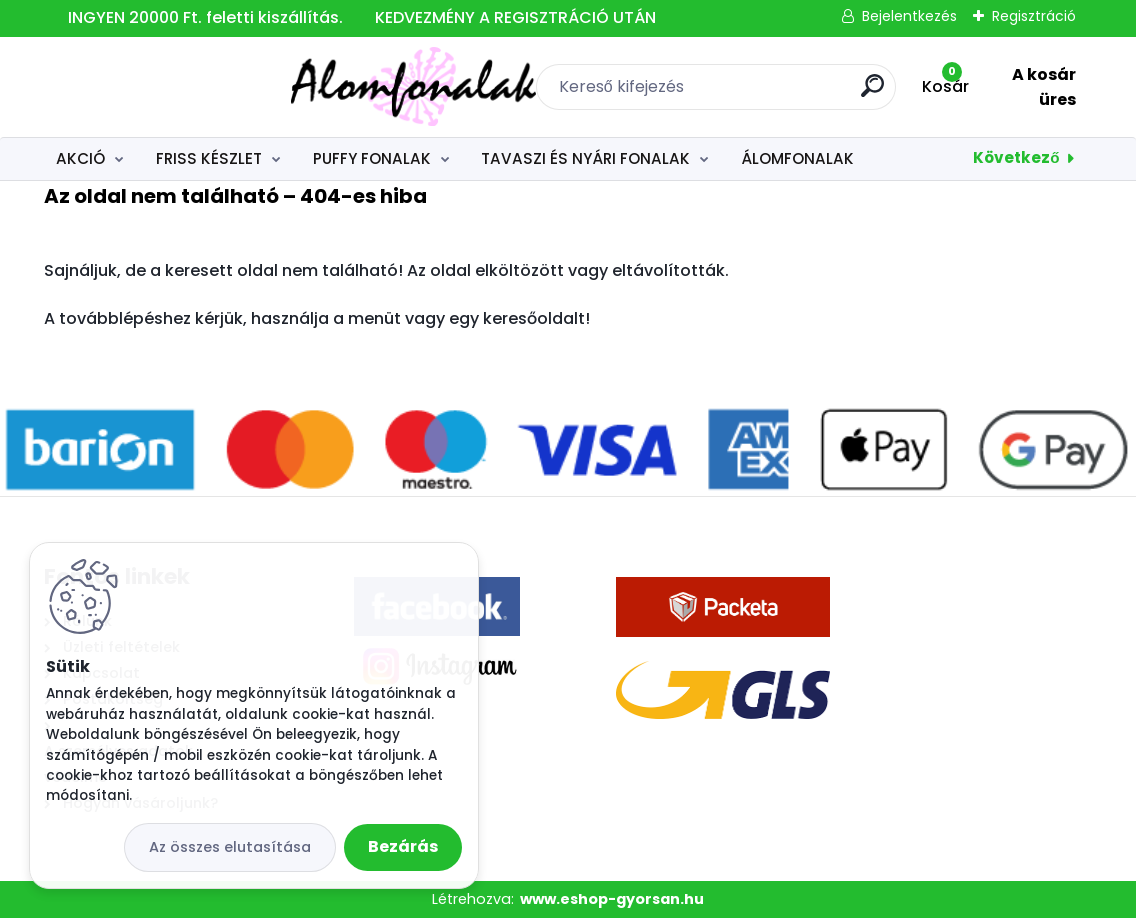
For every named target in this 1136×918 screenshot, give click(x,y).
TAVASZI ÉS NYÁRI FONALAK (585, 158)
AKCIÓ (80, 158)
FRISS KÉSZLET (209, 158)
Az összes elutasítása (230, 847)
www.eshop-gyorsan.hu (612, 899)
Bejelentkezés (909, 16)
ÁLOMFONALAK (797, 158)
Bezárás (403, 846)
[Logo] (166, 87)
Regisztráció (1034, 16)
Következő (1016, 157)
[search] (746, 93)
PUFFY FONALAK (372, 158)
